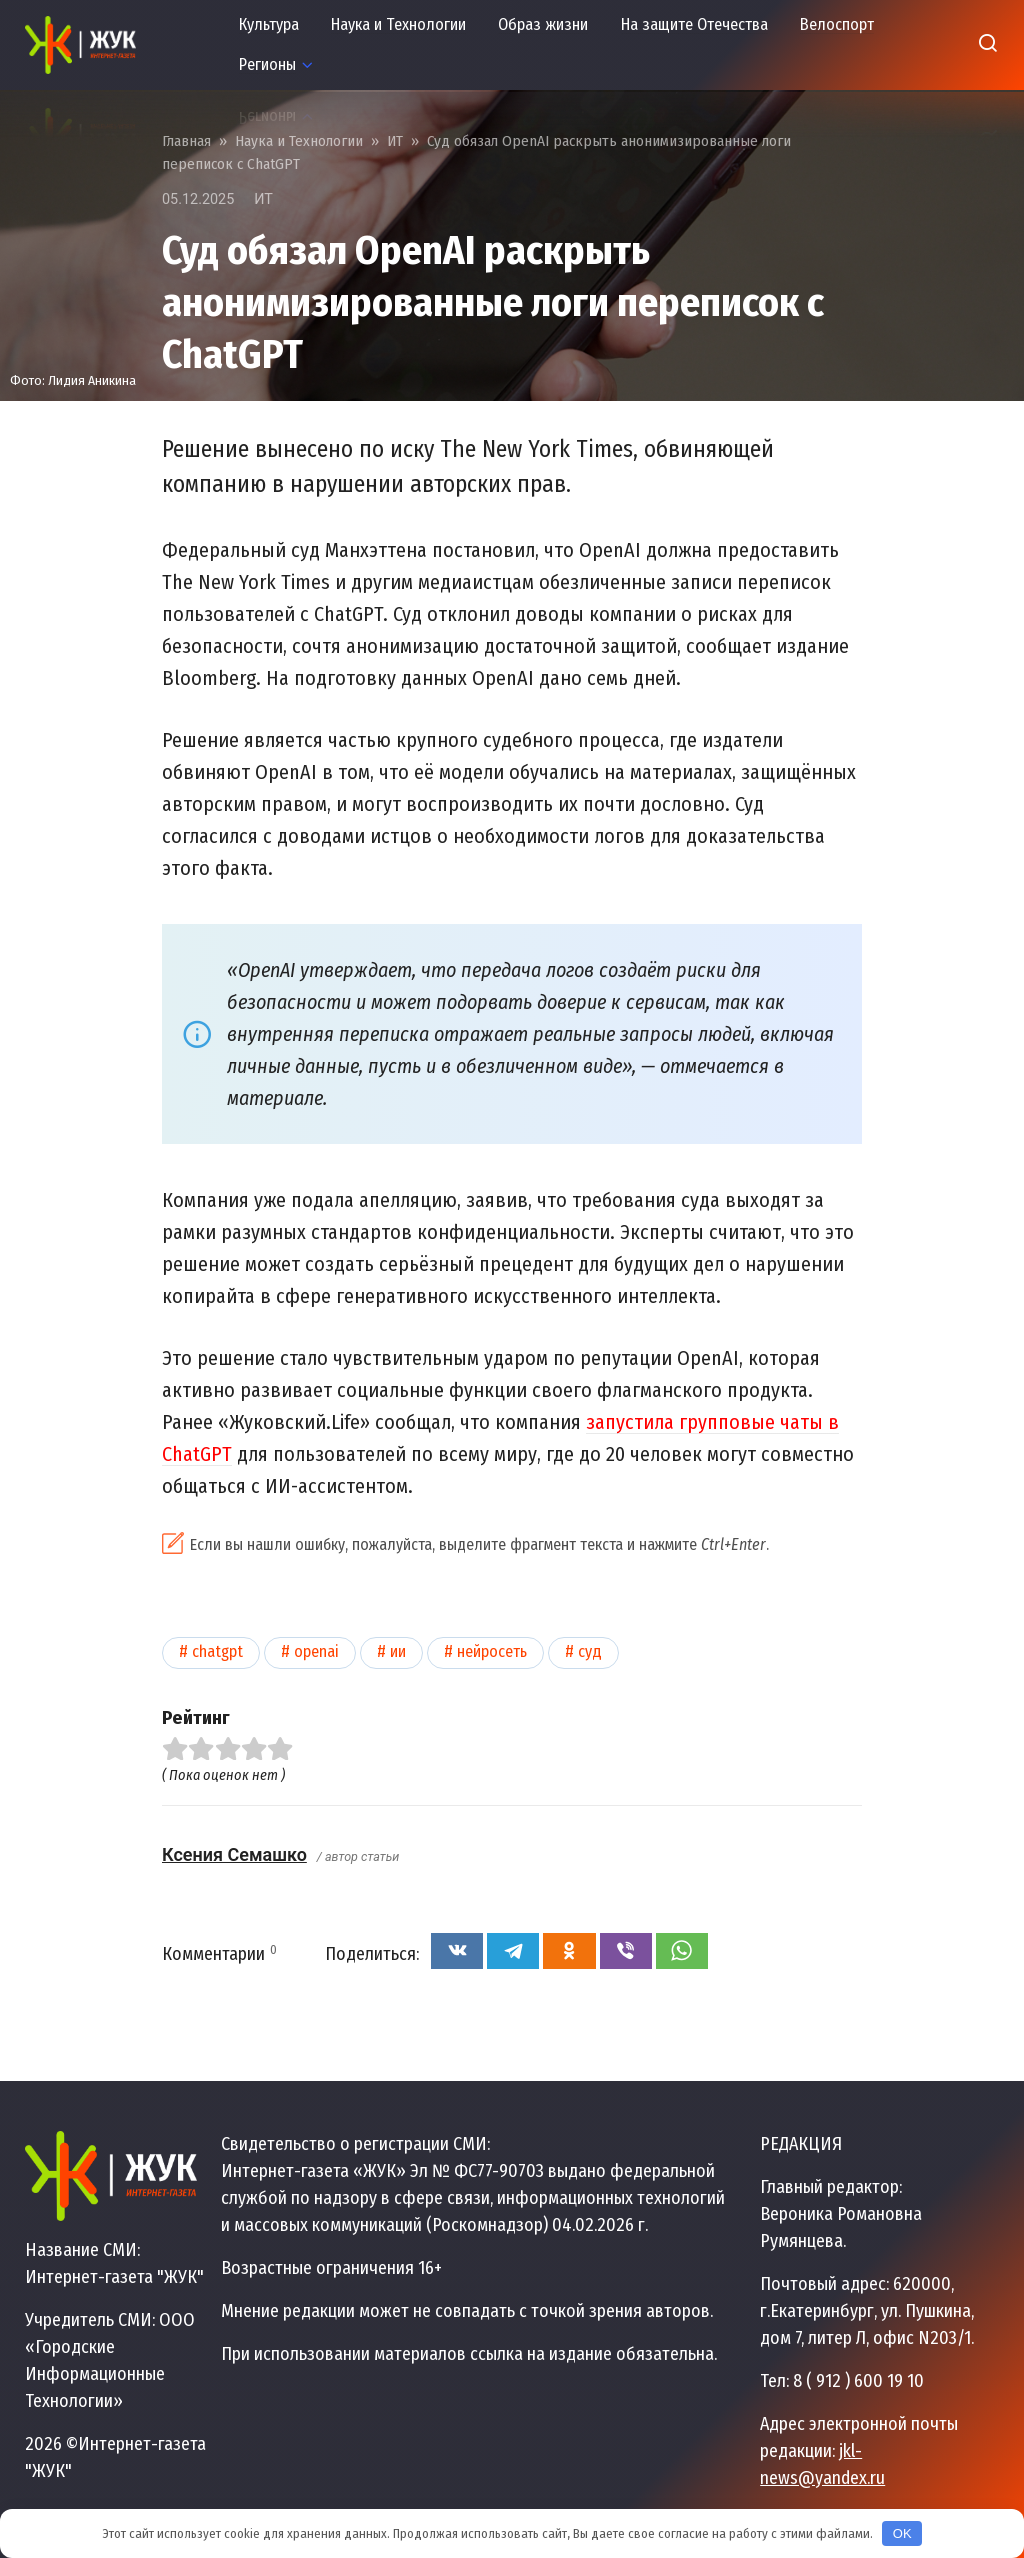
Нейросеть (492, 1651)
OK (902, 2533)
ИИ (398, 1651)
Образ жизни (543, 24)
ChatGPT (217, 1651)
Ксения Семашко (234, 1854)
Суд (590, 1651)
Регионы (267, 64)
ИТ (263, 199)
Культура (269, 24)
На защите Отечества (694, 24)
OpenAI (316, 1651)
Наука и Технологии (398, 24)
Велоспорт (837, 24)
